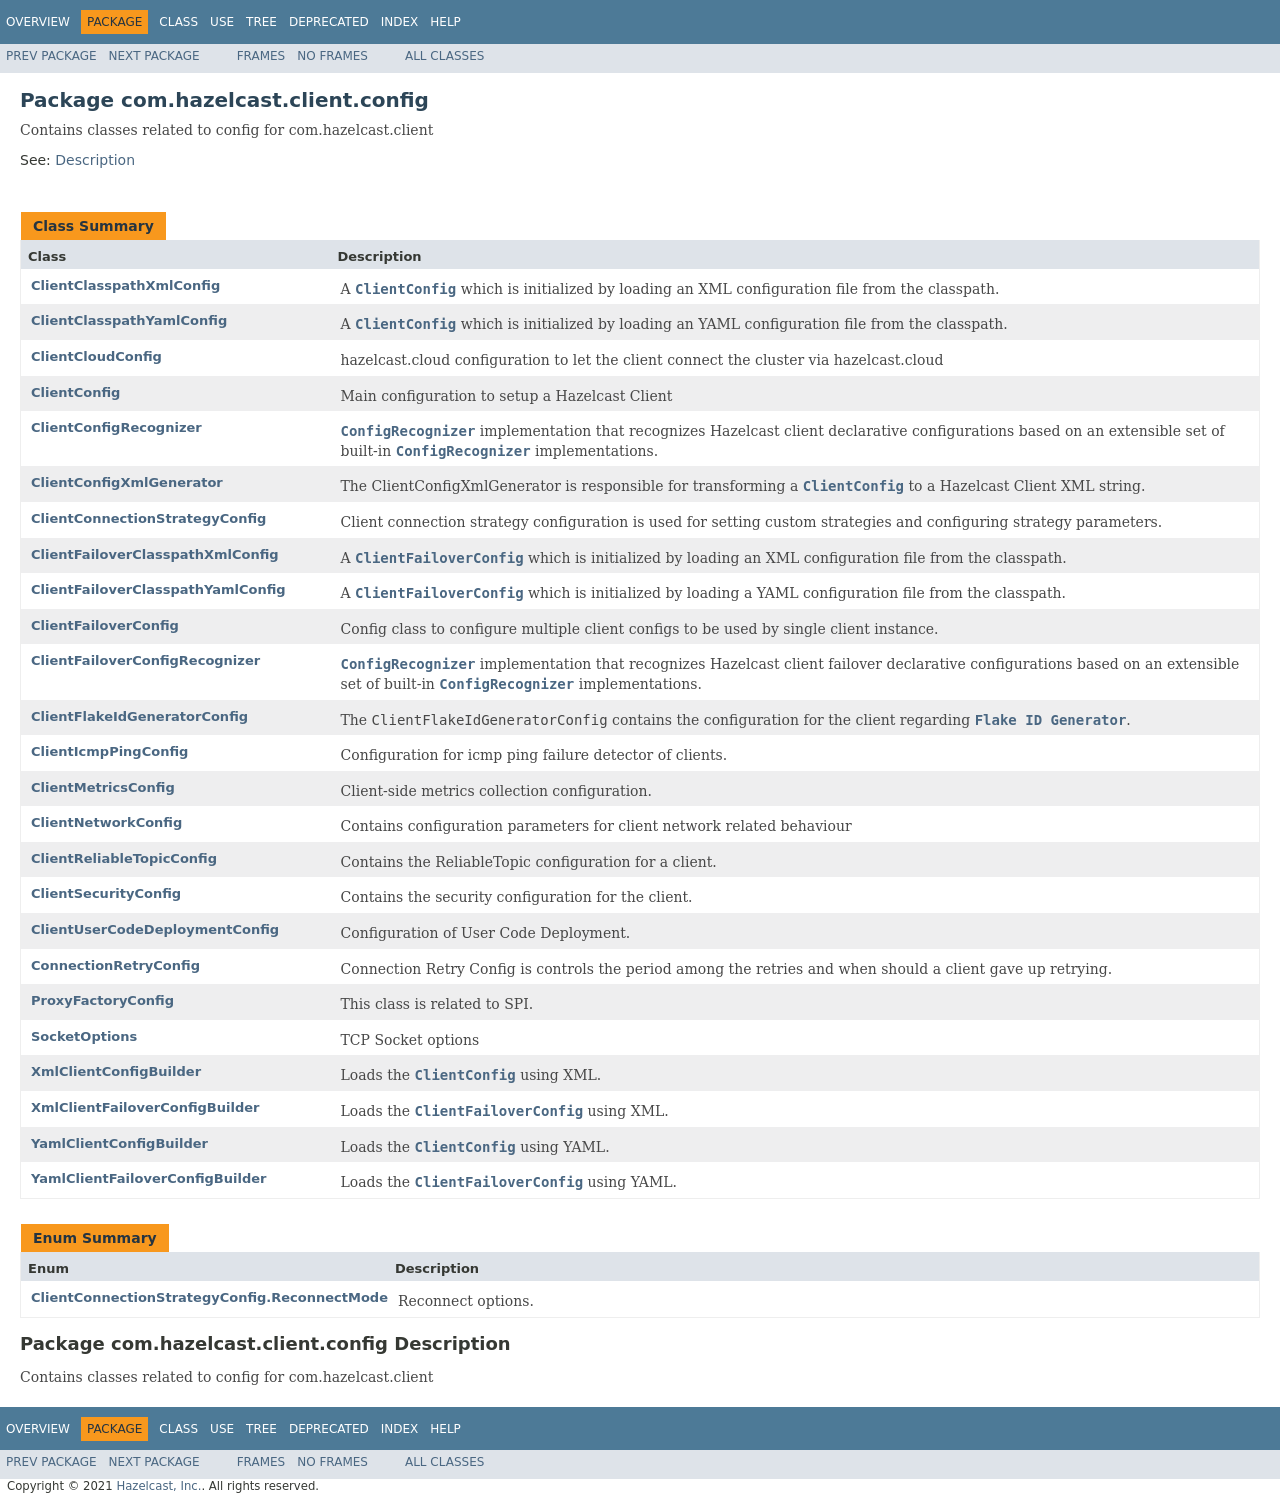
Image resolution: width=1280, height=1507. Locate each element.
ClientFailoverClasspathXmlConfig (155, 554)
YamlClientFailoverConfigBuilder (148, 1178)
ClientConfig (75, 392)
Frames (261, 56)
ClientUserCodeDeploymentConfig (155, 929)
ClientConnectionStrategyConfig (148, 518)
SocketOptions (84, 1036)
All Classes (444, 56)
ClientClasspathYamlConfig (129, 320)
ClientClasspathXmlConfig (125, 285)
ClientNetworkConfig (106, 822)
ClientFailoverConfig (105, 625)
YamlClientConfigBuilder (119, 1143)
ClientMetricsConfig (103, 787)
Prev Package (51, 56)
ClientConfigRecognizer (116, 427)
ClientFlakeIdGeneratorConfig (139, 716)
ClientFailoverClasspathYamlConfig (158, 589)
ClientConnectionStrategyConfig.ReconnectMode (209, 1297)
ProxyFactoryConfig (102, 1000)
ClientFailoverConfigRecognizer (145, 660)
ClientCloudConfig (96, 356)
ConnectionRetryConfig (115, 965)
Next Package (154, 56)
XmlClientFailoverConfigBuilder (145, 1107)
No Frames (332, 56)
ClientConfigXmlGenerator (127, 482)
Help (445, 22)
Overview (38, 22)
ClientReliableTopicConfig (124, 858)
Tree (261, 22)
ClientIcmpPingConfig (109, 751)
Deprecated (329, 22)
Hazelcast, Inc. (158, 1486)
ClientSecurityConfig (106, 893)
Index (400, 22)
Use (222, 22)
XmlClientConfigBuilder (116, 1071)
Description (95, 160)
